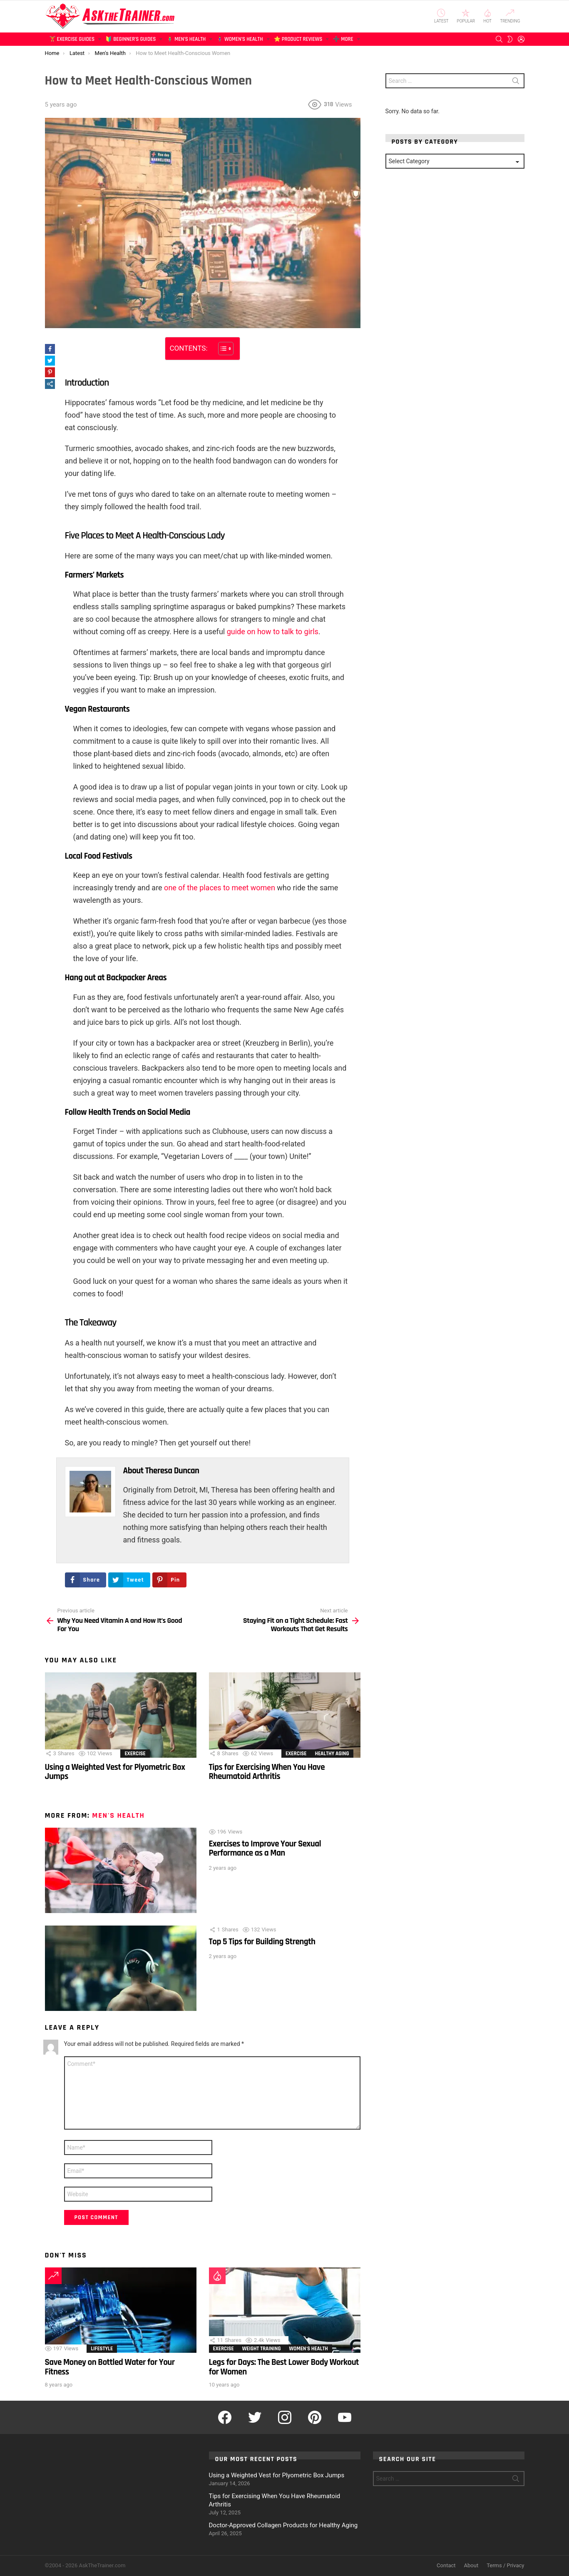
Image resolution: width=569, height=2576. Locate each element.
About (471, 2565)
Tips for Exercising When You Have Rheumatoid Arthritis (267, 1771)
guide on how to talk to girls (272, 631)
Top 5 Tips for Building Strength (262, 1941)
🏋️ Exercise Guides (72, 40)
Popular (466, 16)
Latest (441, 16)
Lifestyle (102, 2348)
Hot (487, 16)
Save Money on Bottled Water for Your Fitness (110, 2367)
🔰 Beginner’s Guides (130, 40)
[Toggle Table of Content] (221, 348)
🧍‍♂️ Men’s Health (186, 40)
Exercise (134, 1753)
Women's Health (308, 2348)
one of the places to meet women (219, 887)
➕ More (343, 40)
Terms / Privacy (505, 2565)
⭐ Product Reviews (298, 40)
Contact (446, 2565)
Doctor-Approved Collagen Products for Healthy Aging (283, 2525)
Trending (510, 16)
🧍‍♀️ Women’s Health (239, 40)
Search (515, 82)
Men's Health (118, 1815)
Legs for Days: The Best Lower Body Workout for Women (284, 2367)
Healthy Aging (332, 1753)
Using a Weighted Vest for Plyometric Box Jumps (115, 1771)
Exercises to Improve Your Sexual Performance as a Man (265, 1848)
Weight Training (261, 2348)
